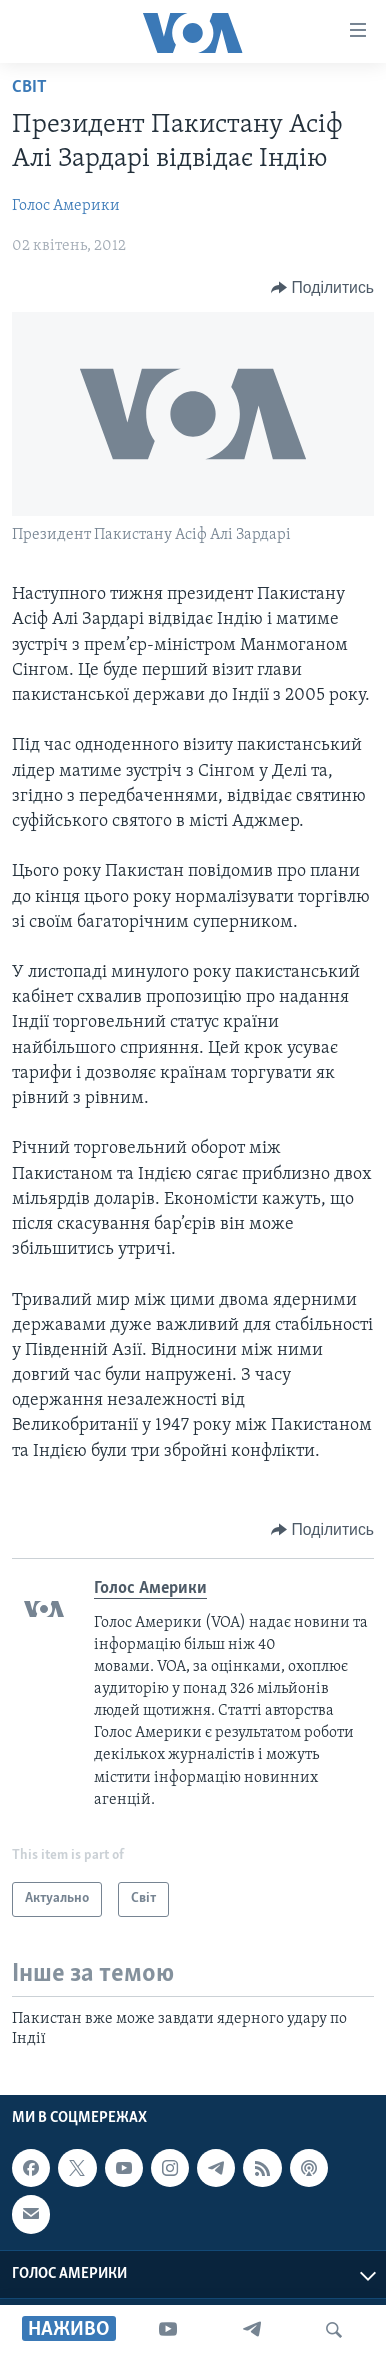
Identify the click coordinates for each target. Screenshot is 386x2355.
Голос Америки (66, 206)
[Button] (322, 288)
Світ (29, 87)
